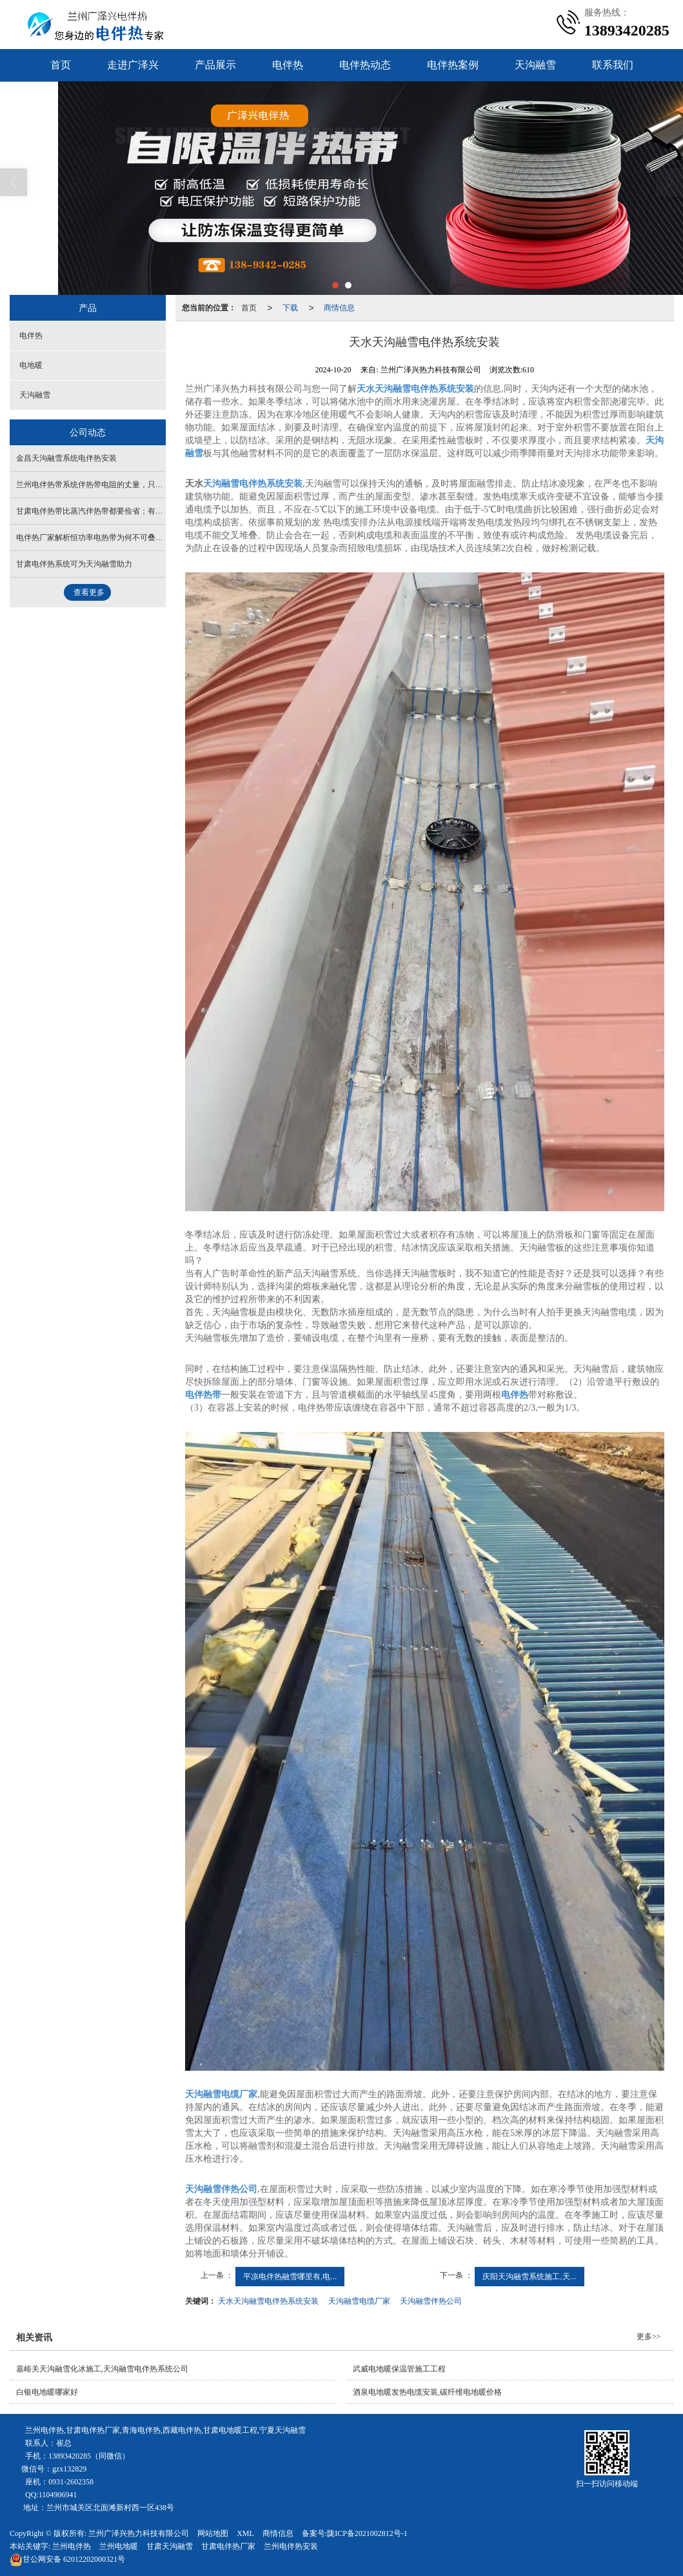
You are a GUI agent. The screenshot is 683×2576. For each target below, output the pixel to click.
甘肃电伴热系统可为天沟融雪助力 (74, 564)
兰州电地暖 (118, 2546)
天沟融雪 (535, 64)
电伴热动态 (365, 64)
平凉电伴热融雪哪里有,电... (290, 2276)
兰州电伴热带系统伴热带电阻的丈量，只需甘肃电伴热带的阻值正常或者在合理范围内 (163, 484)
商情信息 (339, 307)
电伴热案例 (453, 64)
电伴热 (287, 64)
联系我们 (612, 64)
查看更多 (89, 592)
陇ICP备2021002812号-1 (367, 2533)
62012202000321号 (67, 2559)
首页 (60, 64)
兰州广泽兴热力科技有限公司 (138, 2533)
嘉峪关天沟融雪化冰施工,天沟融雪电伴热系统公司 (102, 2368)
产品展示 (215, 64)
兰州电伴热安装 (291, 2546)
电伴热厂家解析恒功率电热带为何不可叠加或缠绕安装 (109, 537)
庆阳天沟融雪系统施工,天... (529, 2276)
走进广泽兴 (133, 64)
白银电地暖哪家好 (47, 2392)
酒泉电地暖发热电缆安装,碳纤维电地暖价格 (427, 2392)
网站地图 (212, 2533)
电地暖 (31, 365)
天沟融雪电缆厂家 (359, 2301)
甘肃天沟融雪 (169, 2546)
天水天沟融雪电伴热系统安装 (268, 2301)
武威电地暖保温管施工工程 (399, 2368)
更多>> (649, 2336)
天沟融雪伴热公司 (431, 2301)
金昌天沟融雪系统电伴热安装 (66, 458)
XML (245, 2533)
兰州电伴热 (71, 2546)
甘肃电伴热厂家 (228, 2546)
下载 (290, 307)
